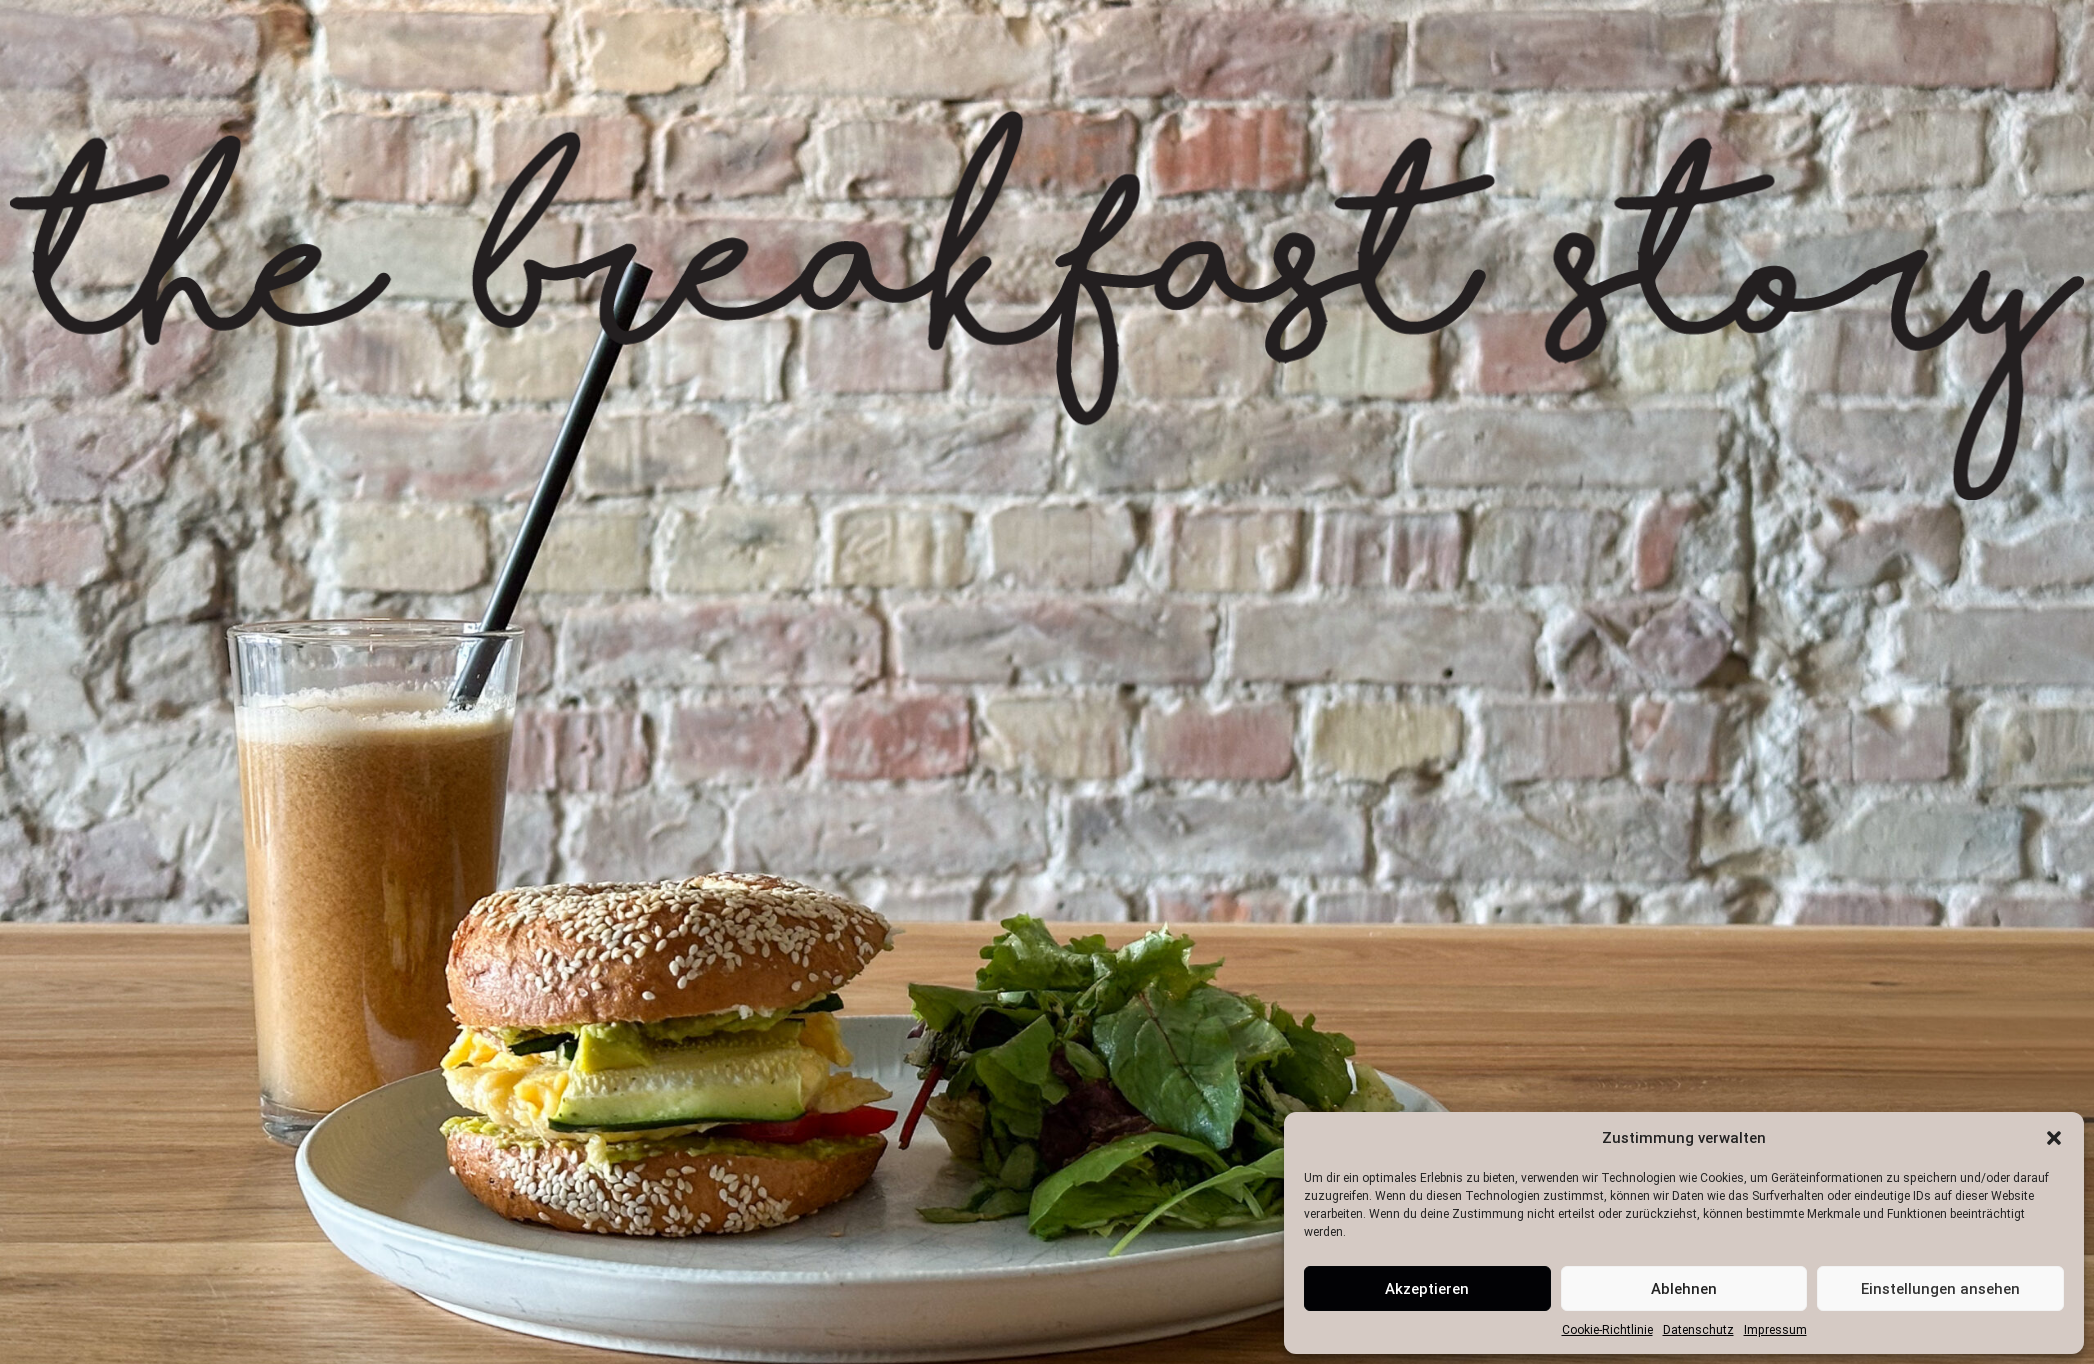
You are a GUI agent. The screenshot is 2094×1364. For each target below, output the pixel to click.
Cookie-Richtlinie (1607, 1330)
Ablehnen (1684, 1289)
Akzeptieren (1427, 1289)
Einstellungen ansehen (1940, 1289)
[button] (2054, 1138)
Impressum (1775, 1330)
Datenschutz (1698, 1330)
